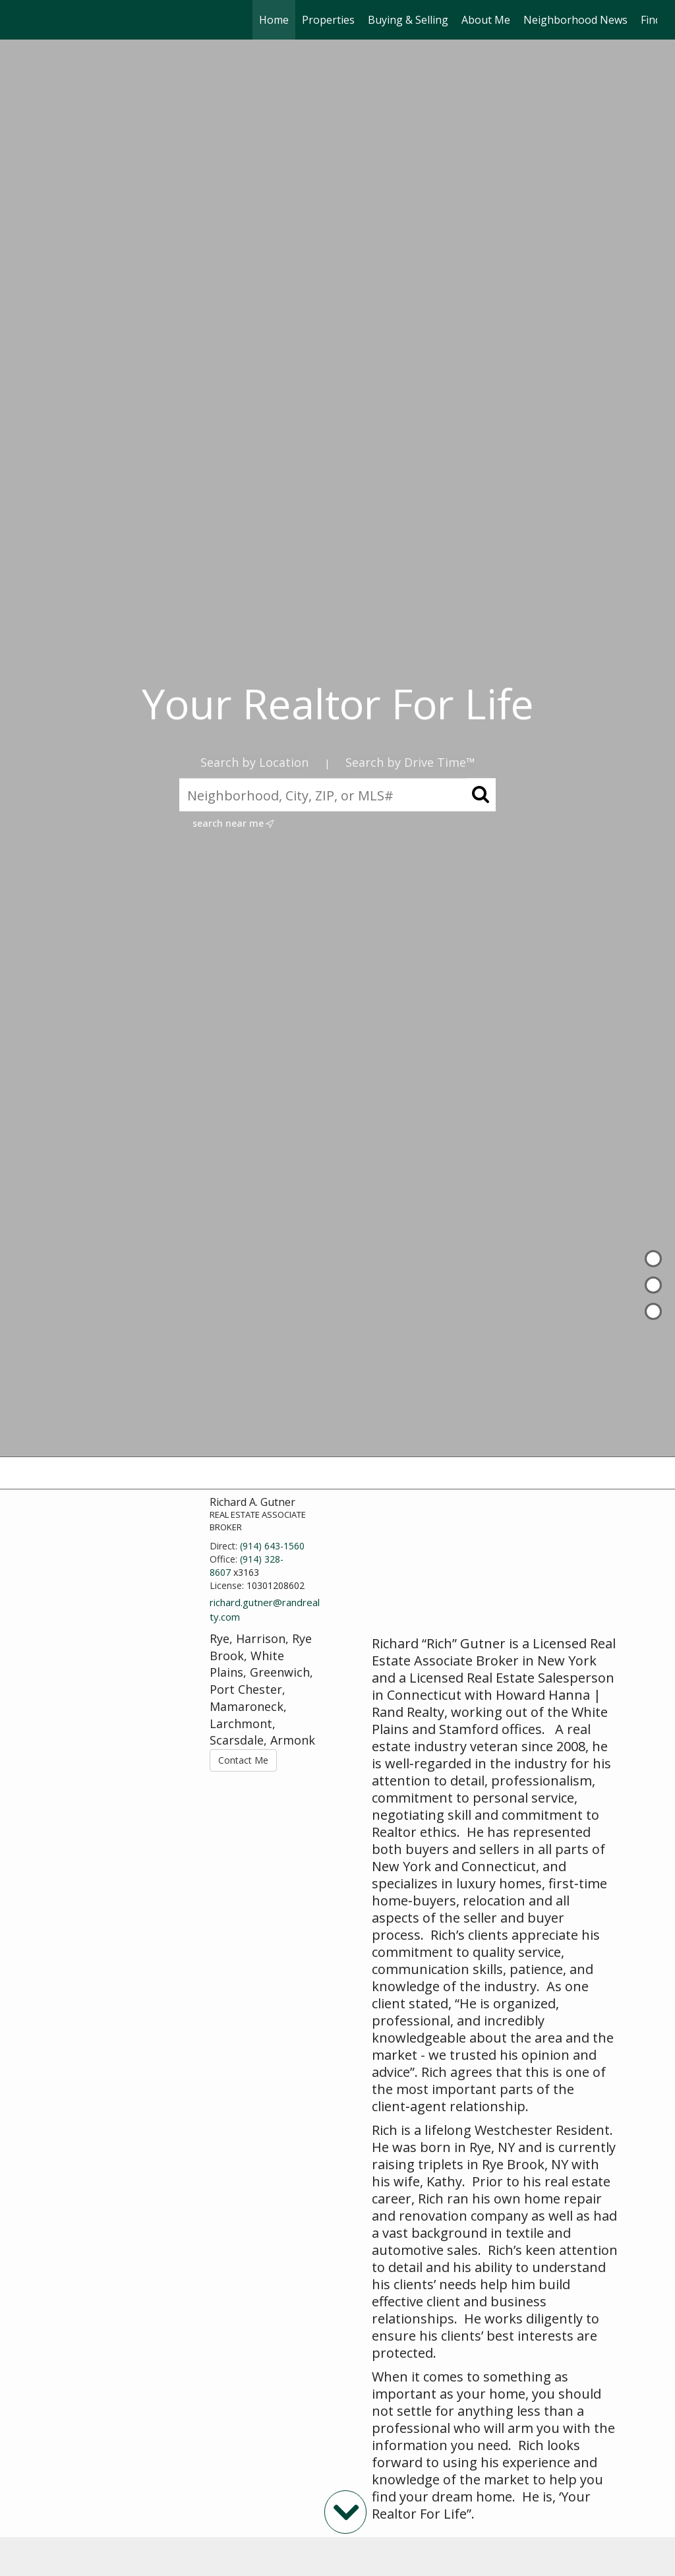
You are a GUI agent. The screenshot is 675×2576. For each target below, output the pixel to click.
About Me (485, 20)
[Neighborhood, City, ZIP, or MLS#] (337, 795)
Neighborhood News (575, 20)
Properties (328, 20)
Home (274, 20)
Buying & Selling (408, 20)
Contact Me (243, 1760)
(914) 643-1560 (272, 1546)
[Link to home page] (25, 20)
